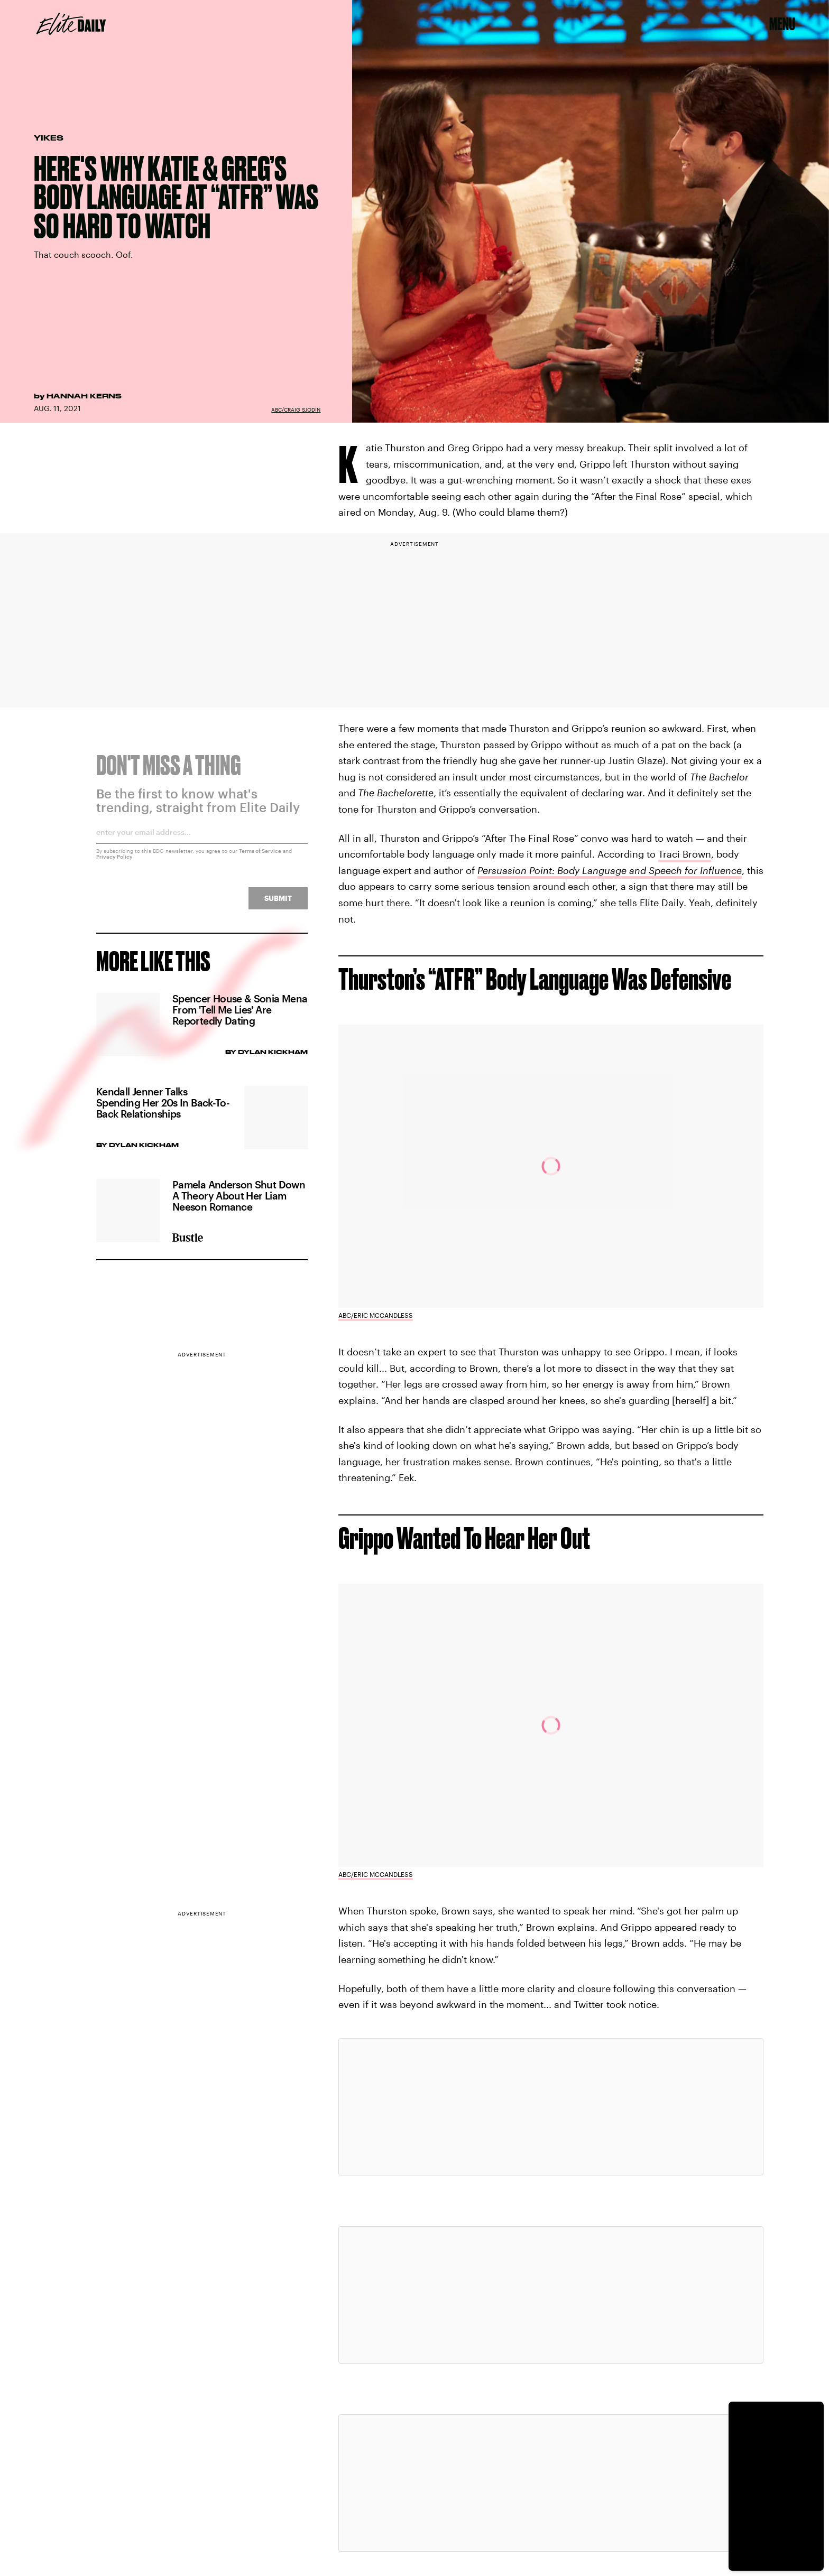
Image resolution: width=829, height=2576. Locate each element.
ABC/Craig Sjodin (295, 409)
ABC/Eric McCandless (375, 1315)
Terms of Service (260, 857)
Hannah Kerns (84, 395)
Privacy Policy (114, 863)
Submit (278, 904)
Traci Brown (684, 854)
